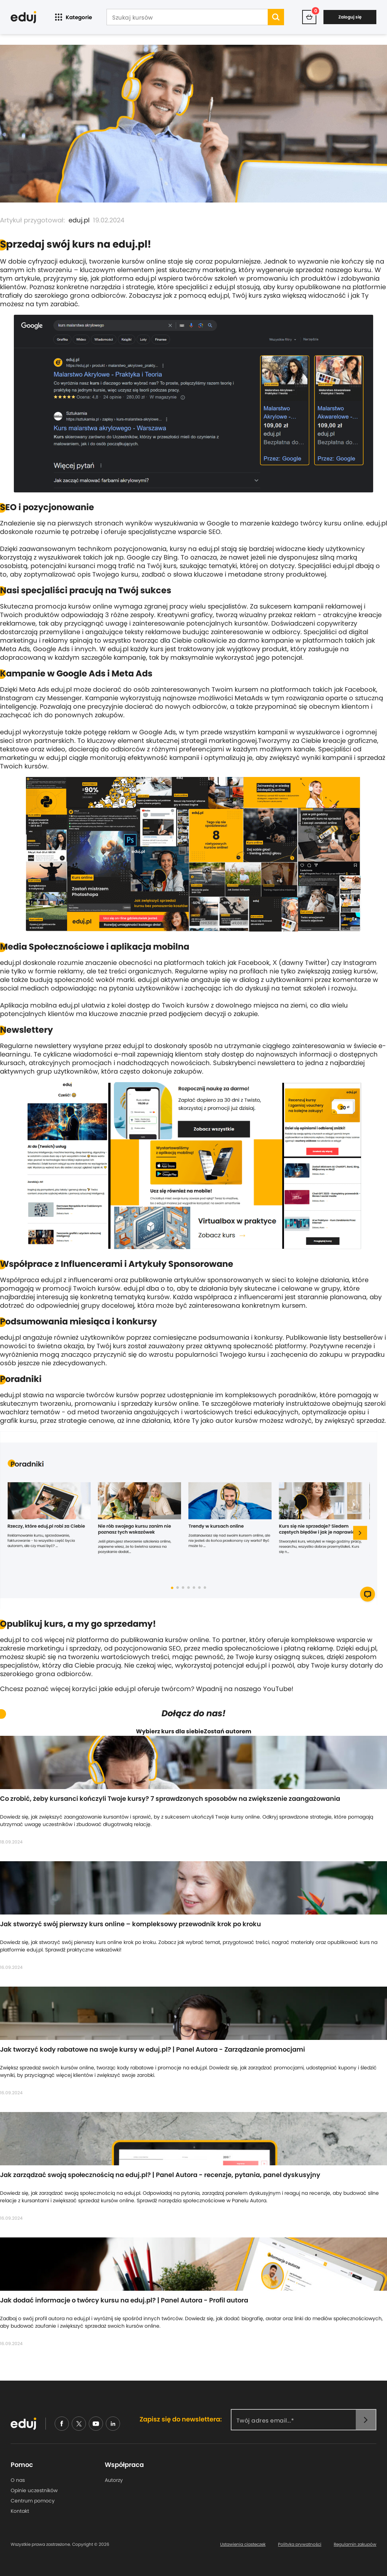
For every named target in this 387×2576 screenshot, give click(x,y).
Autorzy (114, 2480)
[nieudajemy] (79, 2423)
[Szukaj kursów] (187, 17)
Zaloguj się (349, 17)
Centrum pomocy (33, 2500)
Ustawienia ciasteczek (243, 2544)
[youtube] (96, 2423)
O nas (18, 2480)
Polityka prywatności (299, 2544)
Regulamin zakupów (355, 2544)
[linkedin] (113, 2423)
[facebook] (62, 2423)
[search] (276, 17)
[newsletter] (366, 2420)
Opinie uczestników (34, 2490)
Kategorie (72, 17)
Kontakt (20, 2511)
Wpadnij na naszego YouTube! (244, 1688)
